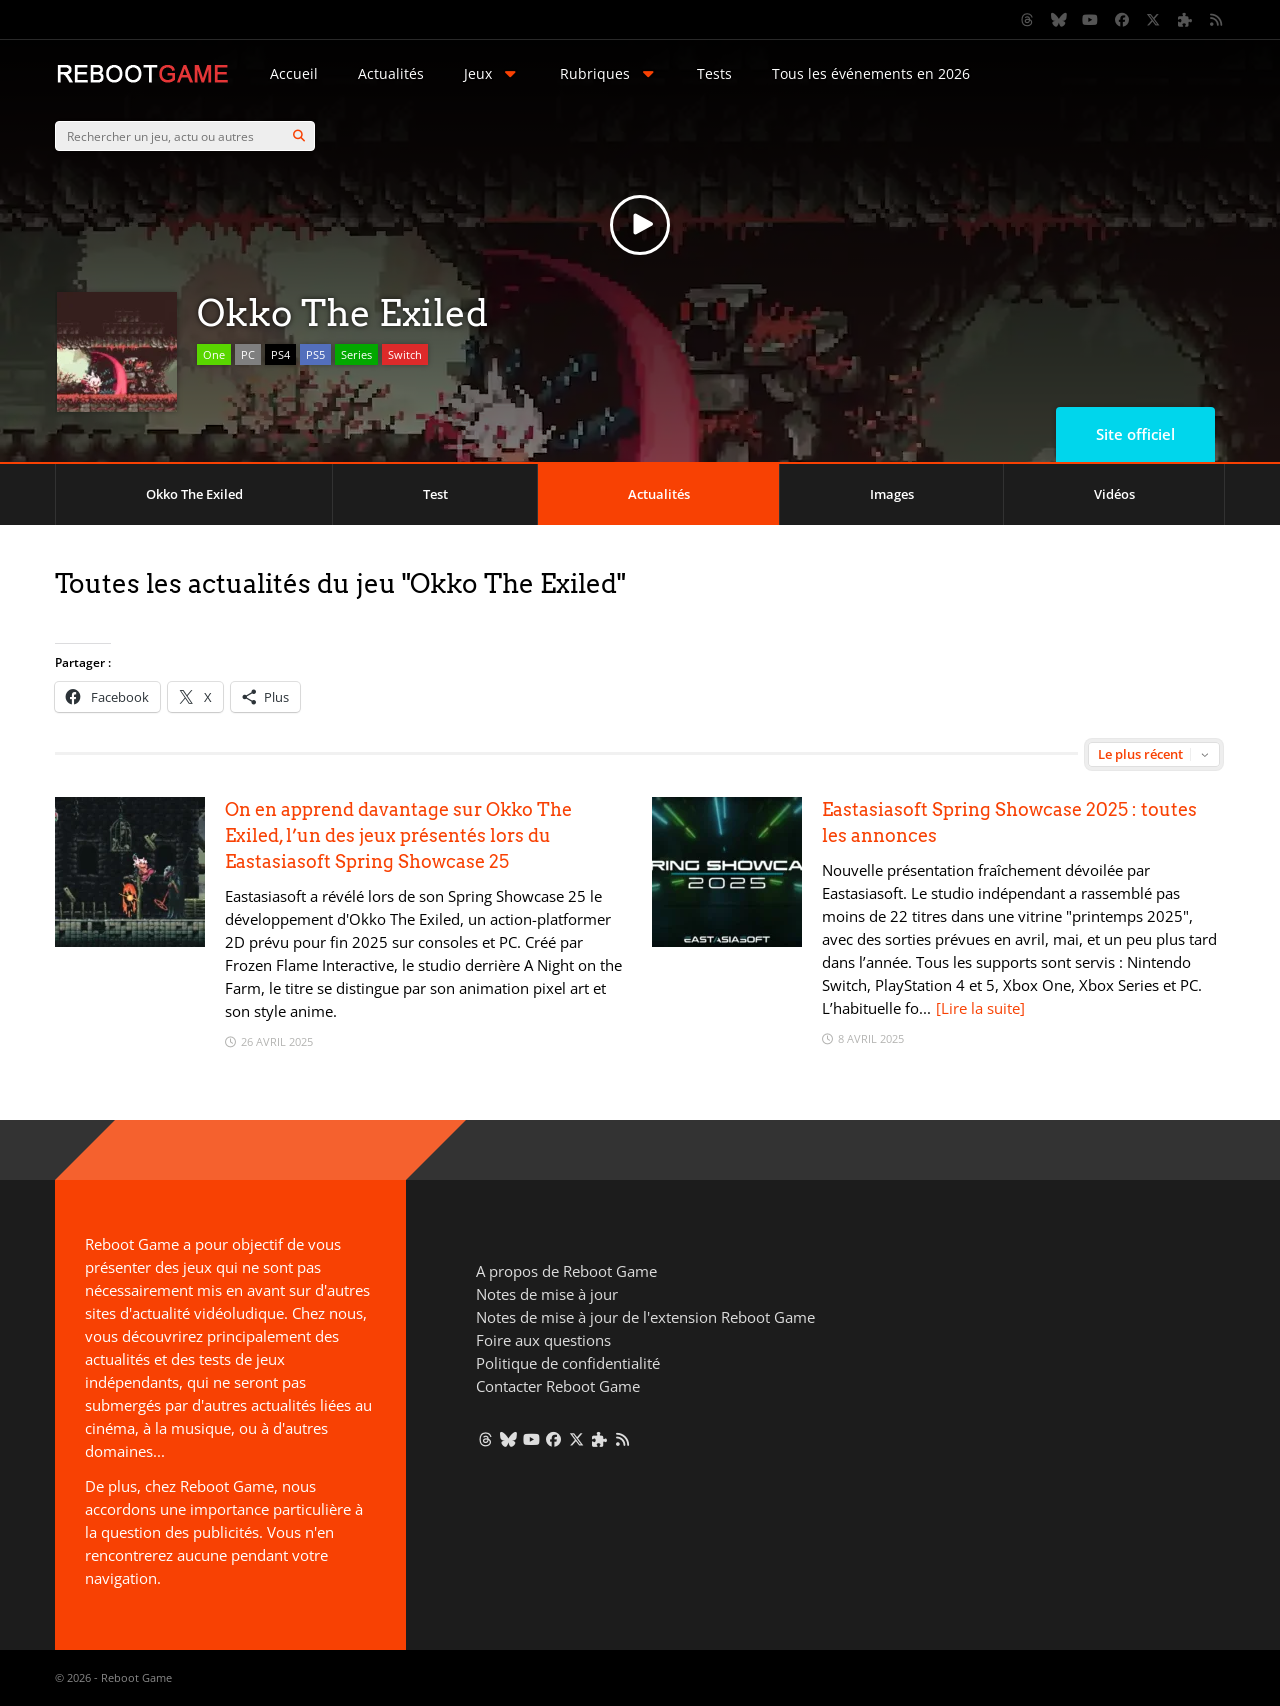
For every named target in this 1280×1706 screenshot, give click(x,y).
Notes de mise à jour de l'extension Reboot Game (645, 1317)
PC (248, 354)
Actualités (391, 73)
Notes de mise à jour (547, 1294)
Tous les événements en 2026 (871, 73)
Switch (405, 354)
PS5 (315, 354)
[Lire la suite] (980, 1008)
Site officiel (1135, 434)
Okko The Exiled (194, 494)
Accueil (294, 73)
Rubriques (609, 73)
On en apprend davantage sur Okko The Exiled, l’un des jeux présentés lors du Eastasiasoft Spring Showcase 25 (398, 835)
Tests (714, 73)
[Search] (299, 136)
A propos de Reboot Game (566, 1271)
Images (892, 494)
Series (356, 354)
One (214, 354)
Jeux (492, 73)
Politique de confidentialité (568, 1363)
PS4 (280, 354)
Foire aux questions (543, 1340)
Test (435, 494)
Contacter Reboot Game (558, 1386)
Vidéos (1114, 494)
